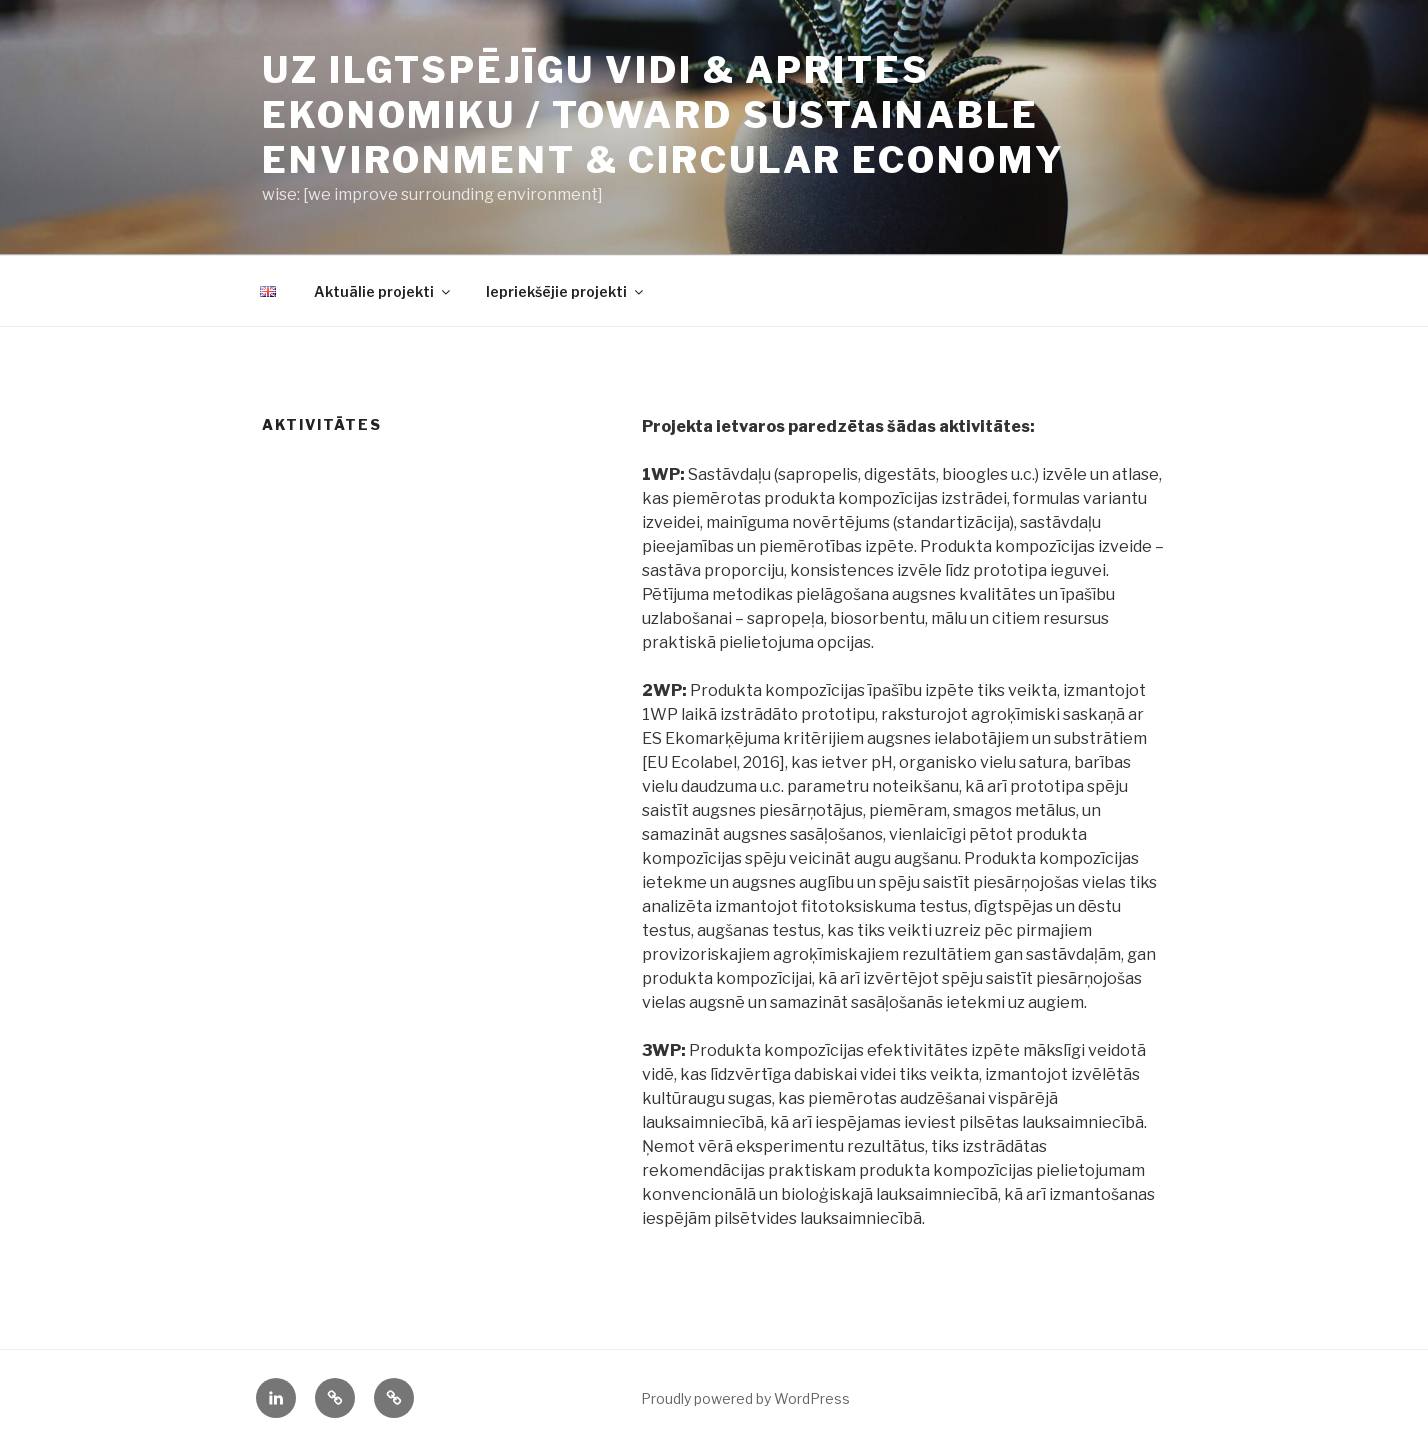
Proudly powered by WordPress (745, 1398)
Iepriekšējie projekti (566, 291)
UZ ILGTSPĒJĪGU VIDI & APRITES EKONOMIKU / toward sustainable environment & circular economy (663, 115)
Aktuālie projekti (383, 291)
